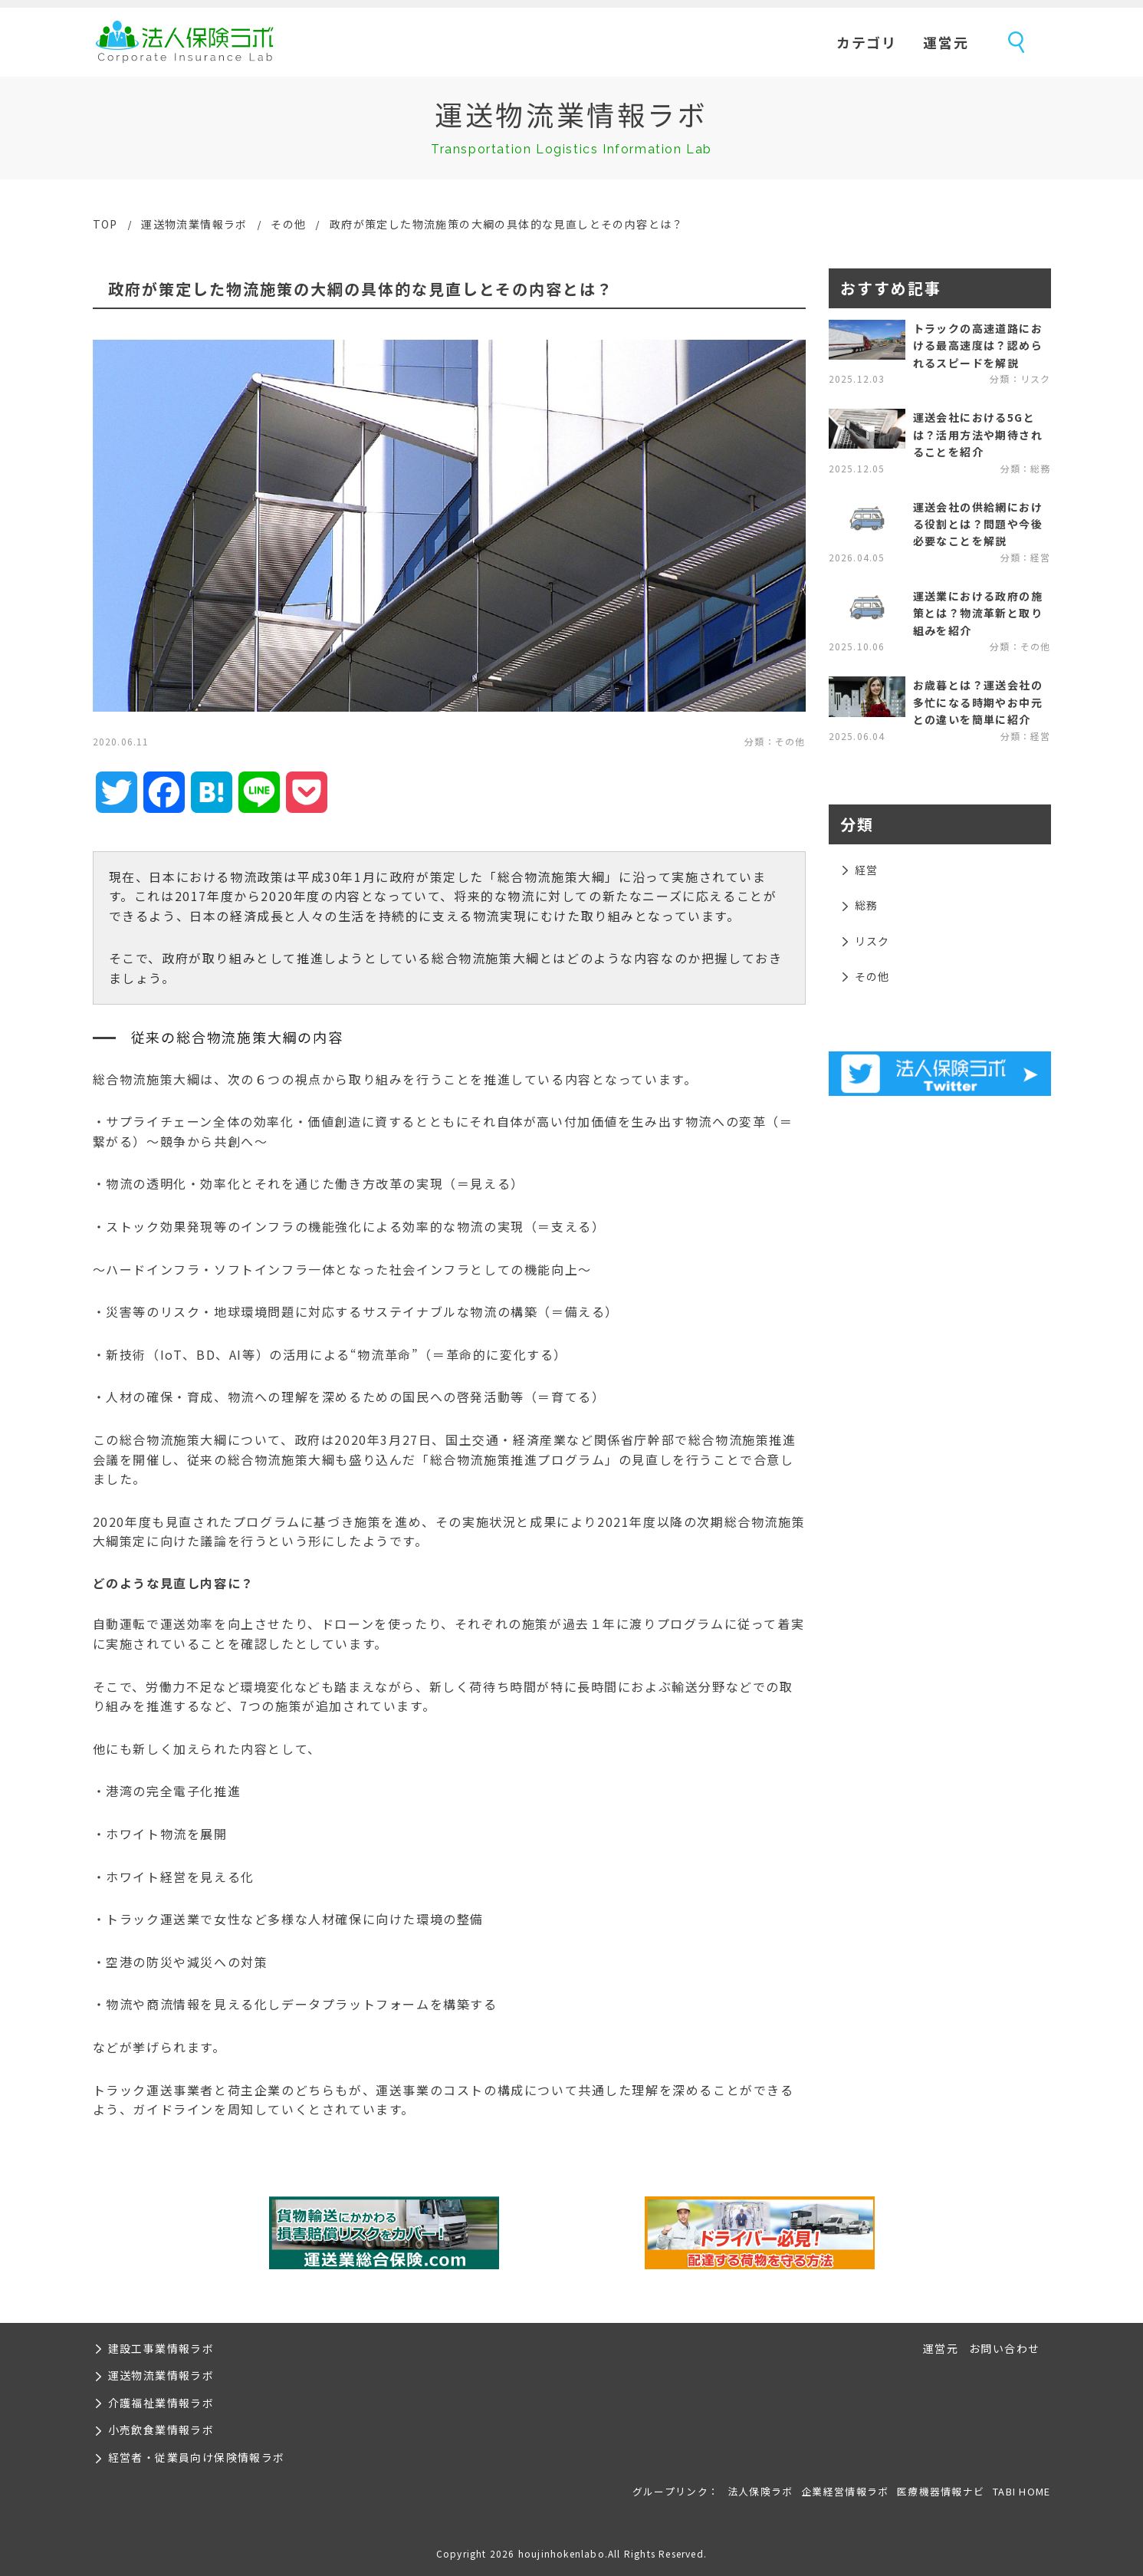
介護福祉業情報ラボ (161, 2402)
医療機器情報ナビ (940, 2491)
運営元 (945, 42)
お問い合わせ (1004, 2348)
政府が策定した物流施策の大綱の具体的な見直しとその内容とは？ (507, 224)
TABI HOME (1022, 2491)
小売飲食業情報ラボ (161, 2429)
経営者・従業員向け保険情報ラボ (196, 2457)
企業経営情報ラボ (844, 2491)
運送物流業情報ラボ (194, 224)
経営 (867, 869)
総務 (867, 905)
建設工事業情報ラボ (161, 2348)
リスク (872, 941)
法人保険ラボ (185, 42)
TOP (105, 224)
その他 (288, 224)
